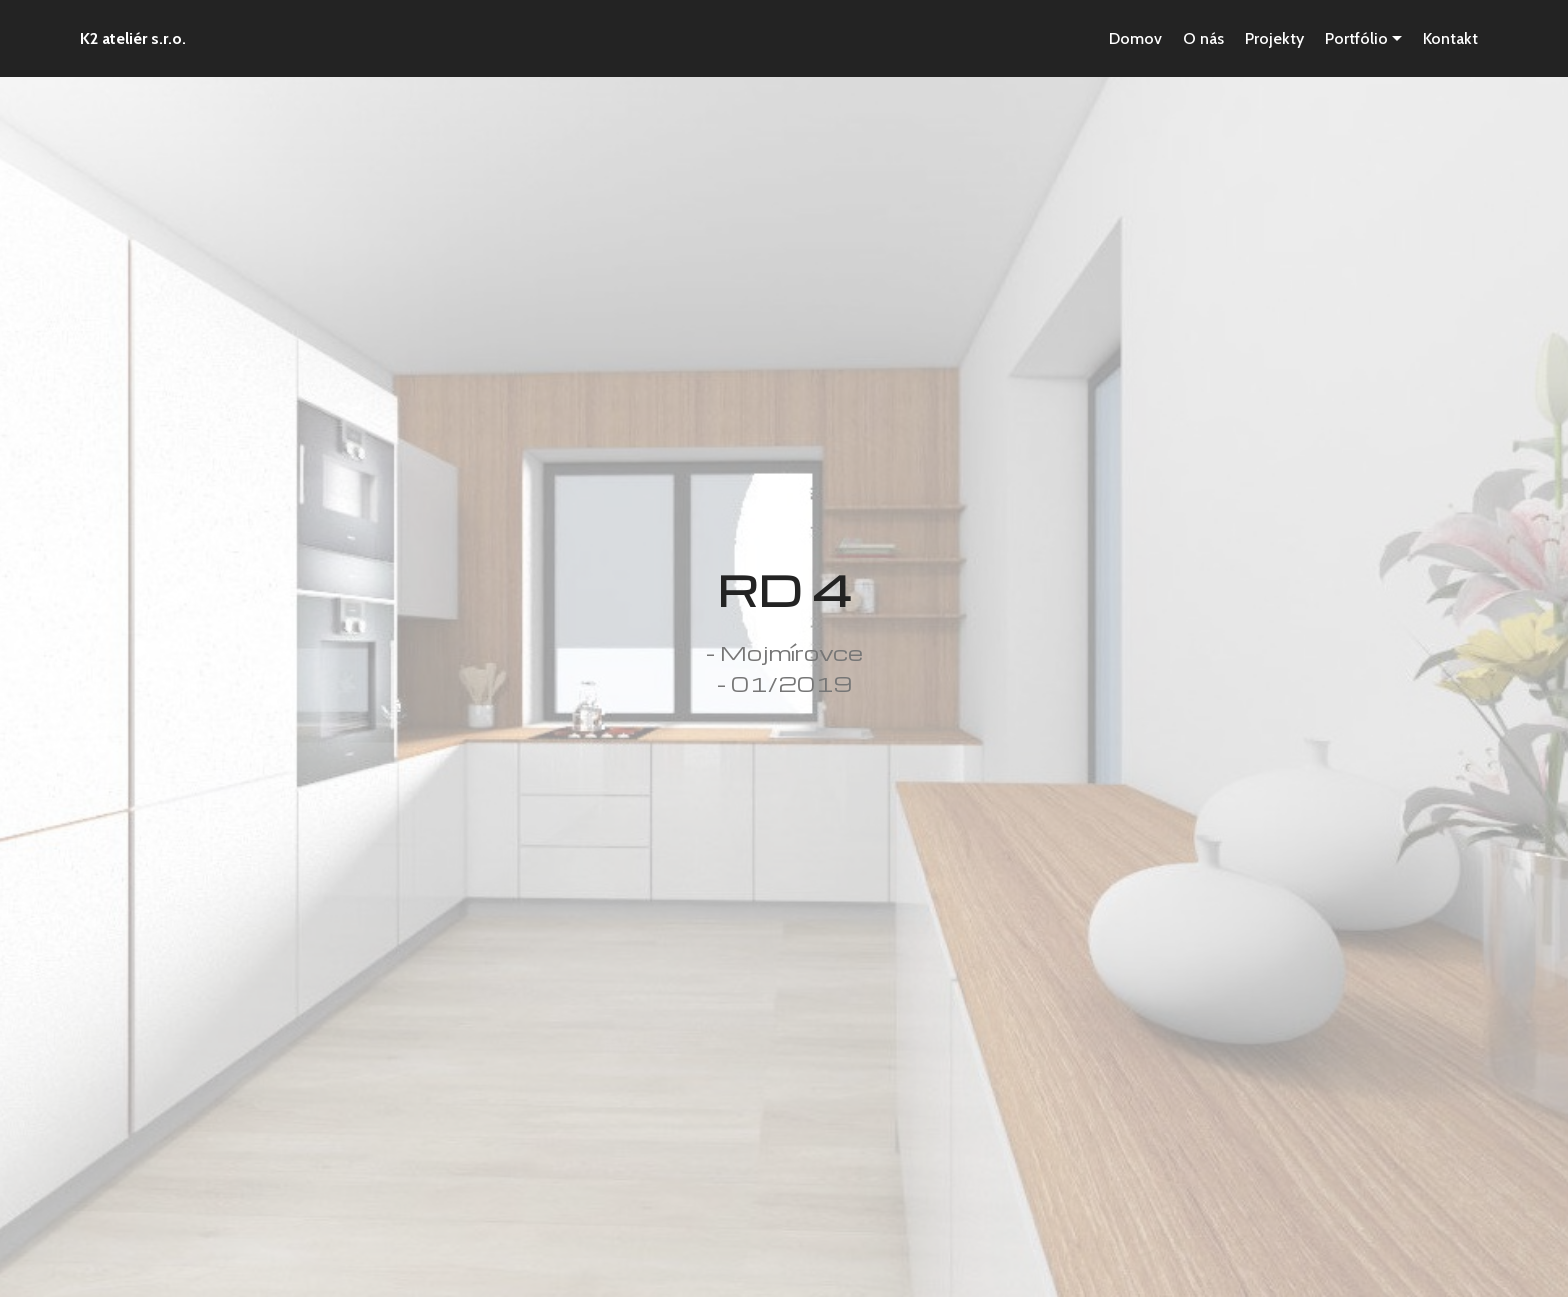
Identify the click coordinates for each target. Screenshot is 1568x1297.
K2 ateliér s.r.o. (133, 38)
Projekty (1274, 38)
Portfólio (1356, 38)
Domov (1135, 38)
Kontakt (1450, 38)
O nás (1203, 38)
